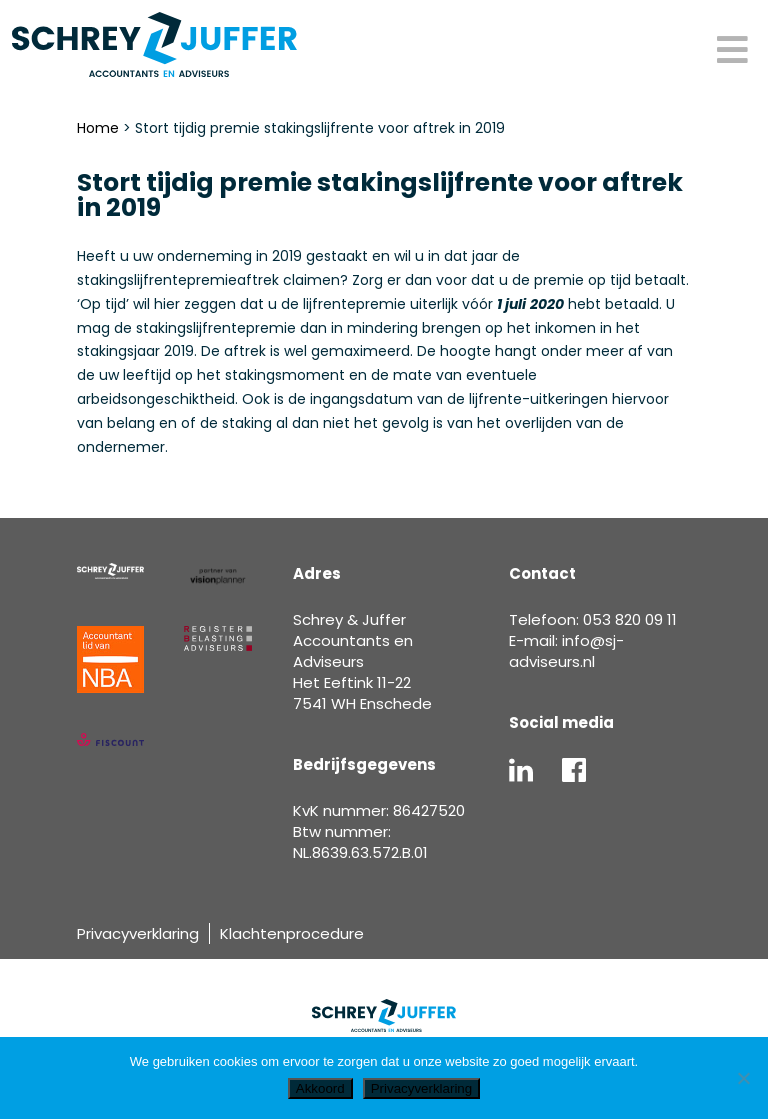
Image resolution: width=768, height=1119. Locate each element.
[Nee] (743, 1078)
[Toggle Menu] (732, 51)
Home (98, 128)
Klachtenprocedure (292, 933)
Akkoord (320, 1088)
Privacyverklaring (138, 933)
